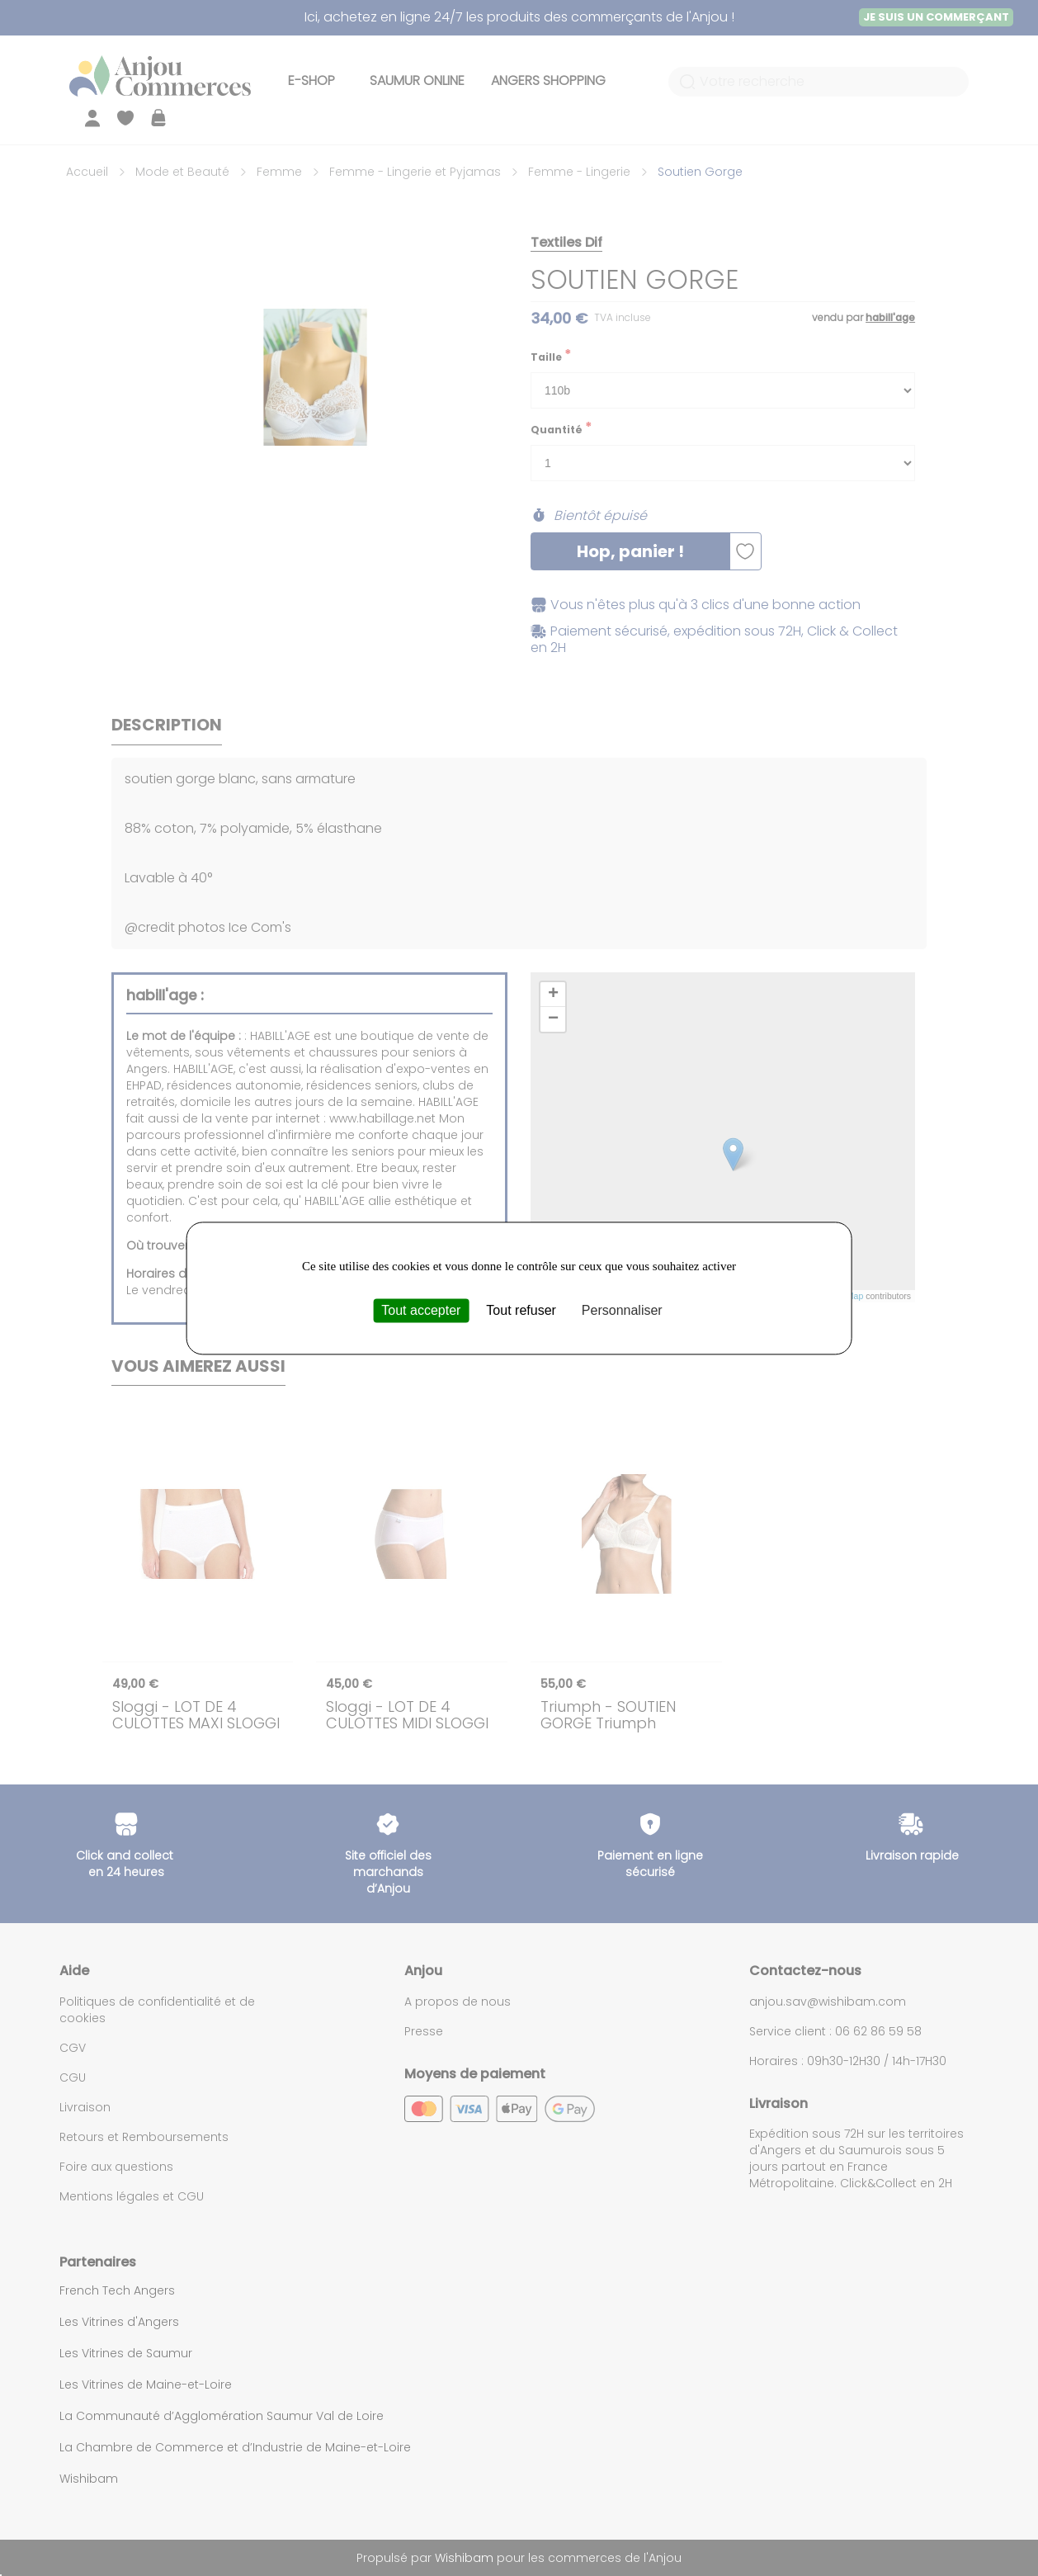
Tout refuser (520, 1310)
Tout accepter (420, 1310)
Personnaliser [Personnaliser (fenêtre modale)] (622, 1310)
